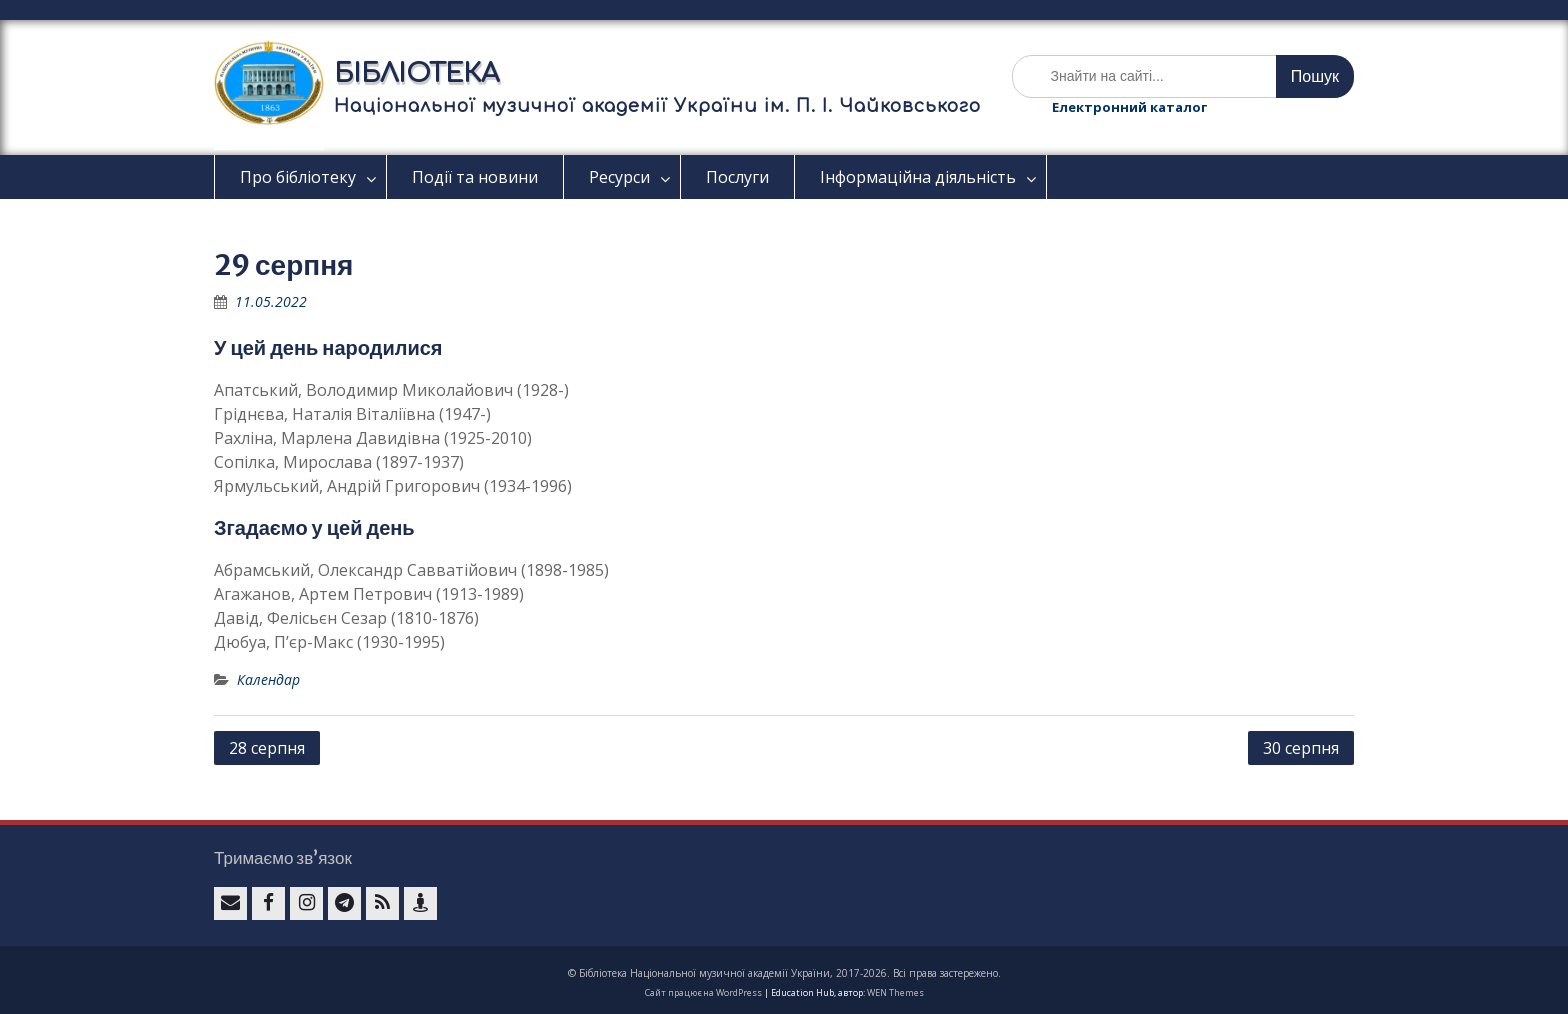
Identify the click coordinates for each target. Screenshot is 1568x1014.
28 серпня (267, 748)
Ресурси (619, 177)
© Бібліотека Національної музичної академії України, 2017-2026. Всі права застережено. (784, 973)
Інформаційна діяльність (918, 177)
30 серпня (1301, 748)
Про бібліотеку (298, 177)
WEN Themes (895, 992)
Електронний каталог (1129, 107)
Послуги (737, 177)
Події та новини (475, 177)
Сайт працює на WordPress (703, 992)
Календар (268, 679)
